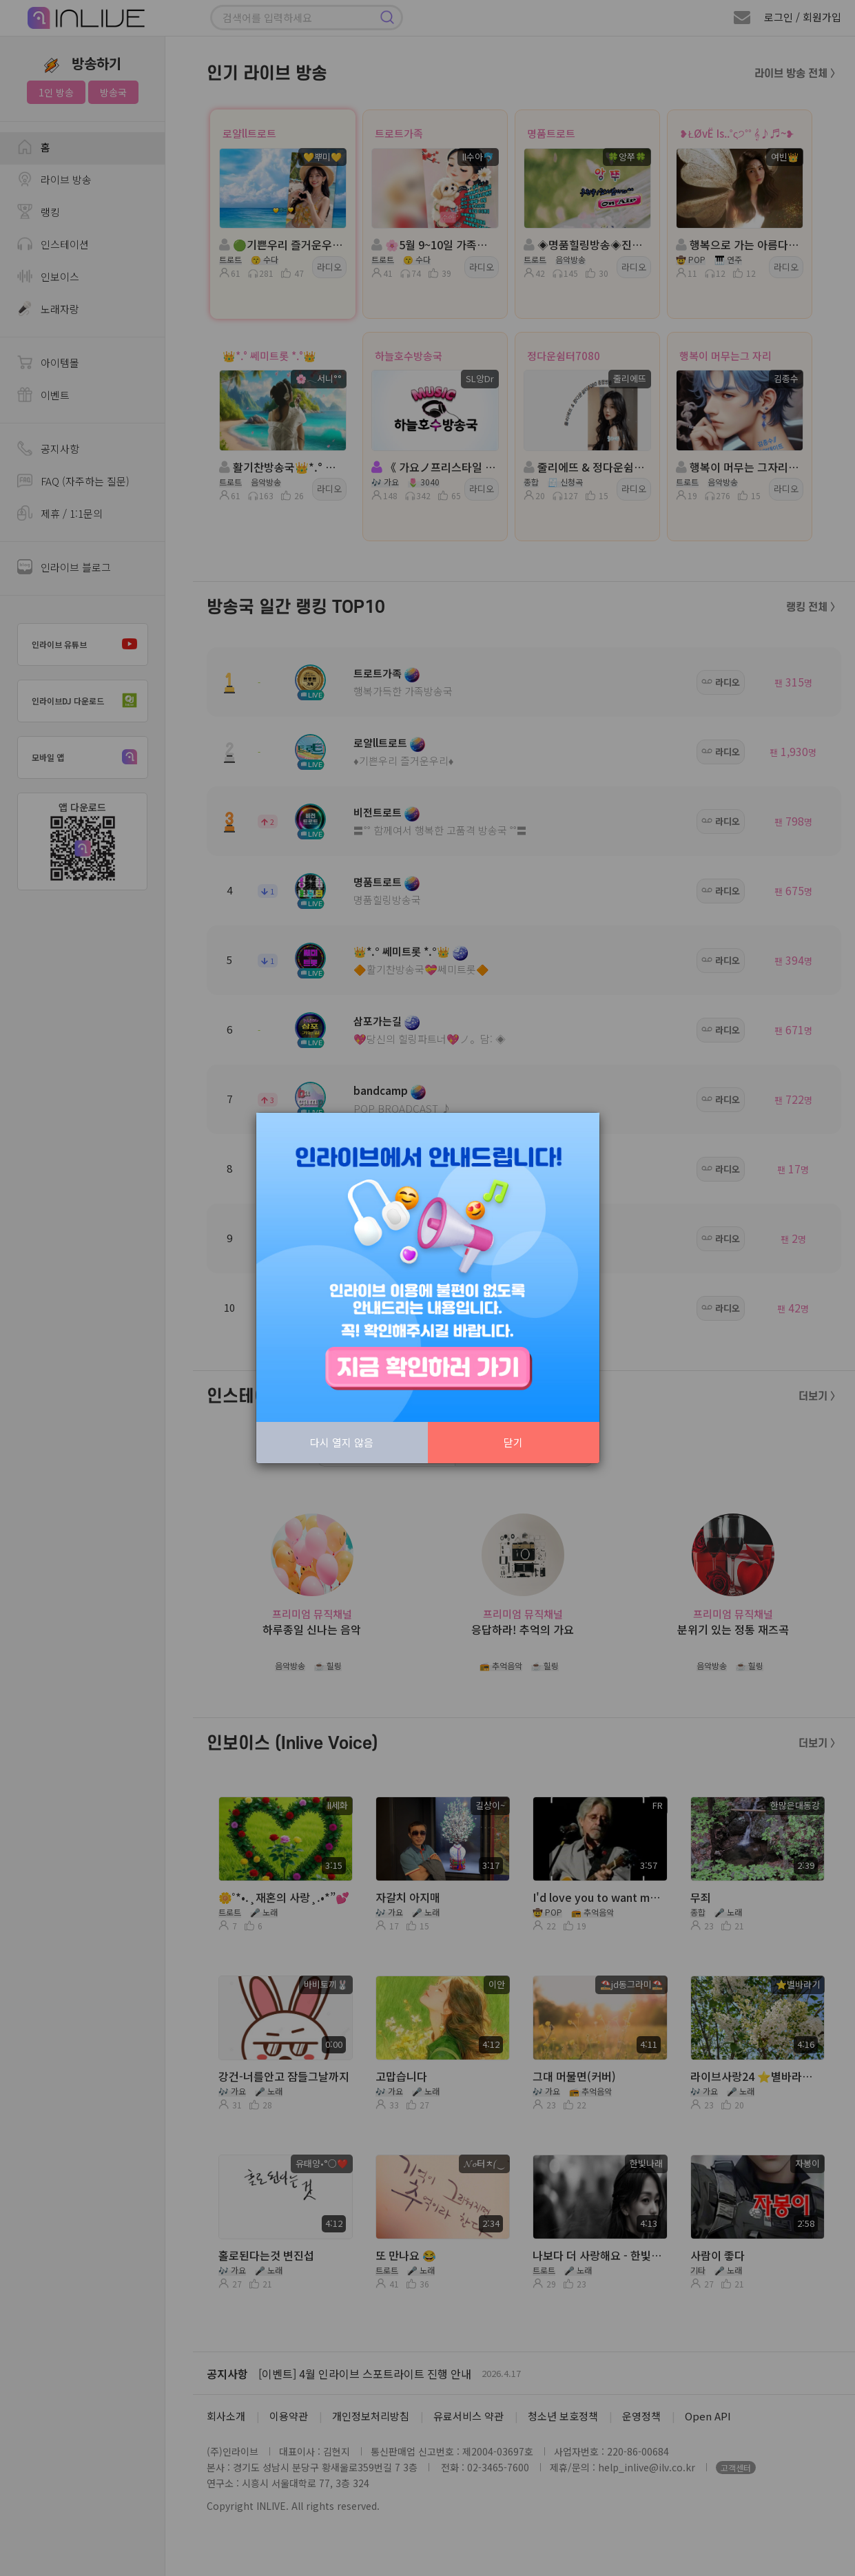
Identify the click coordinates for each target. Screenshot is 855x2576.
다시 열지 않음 (341, 1442)
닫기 (513, 1442)
